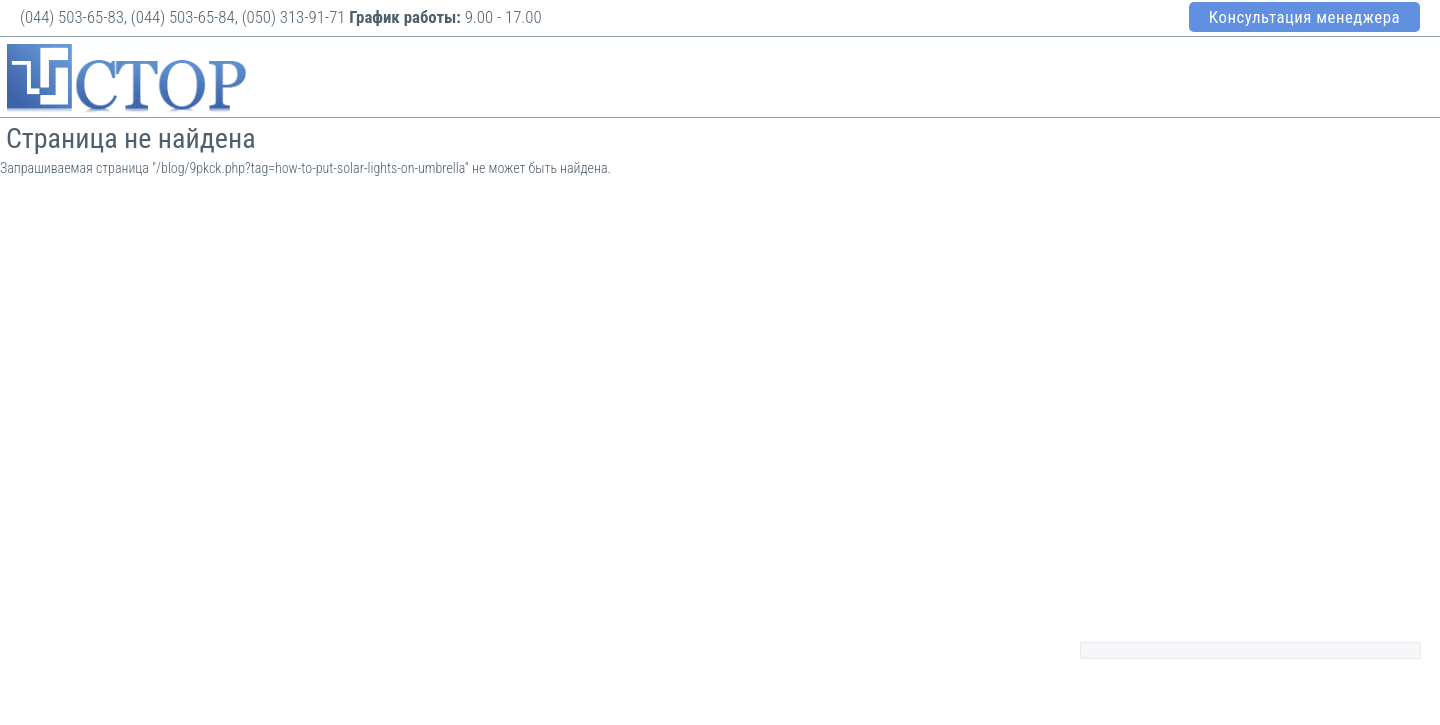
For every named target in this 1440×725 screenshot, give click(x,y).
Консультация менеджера (1304, 17)
